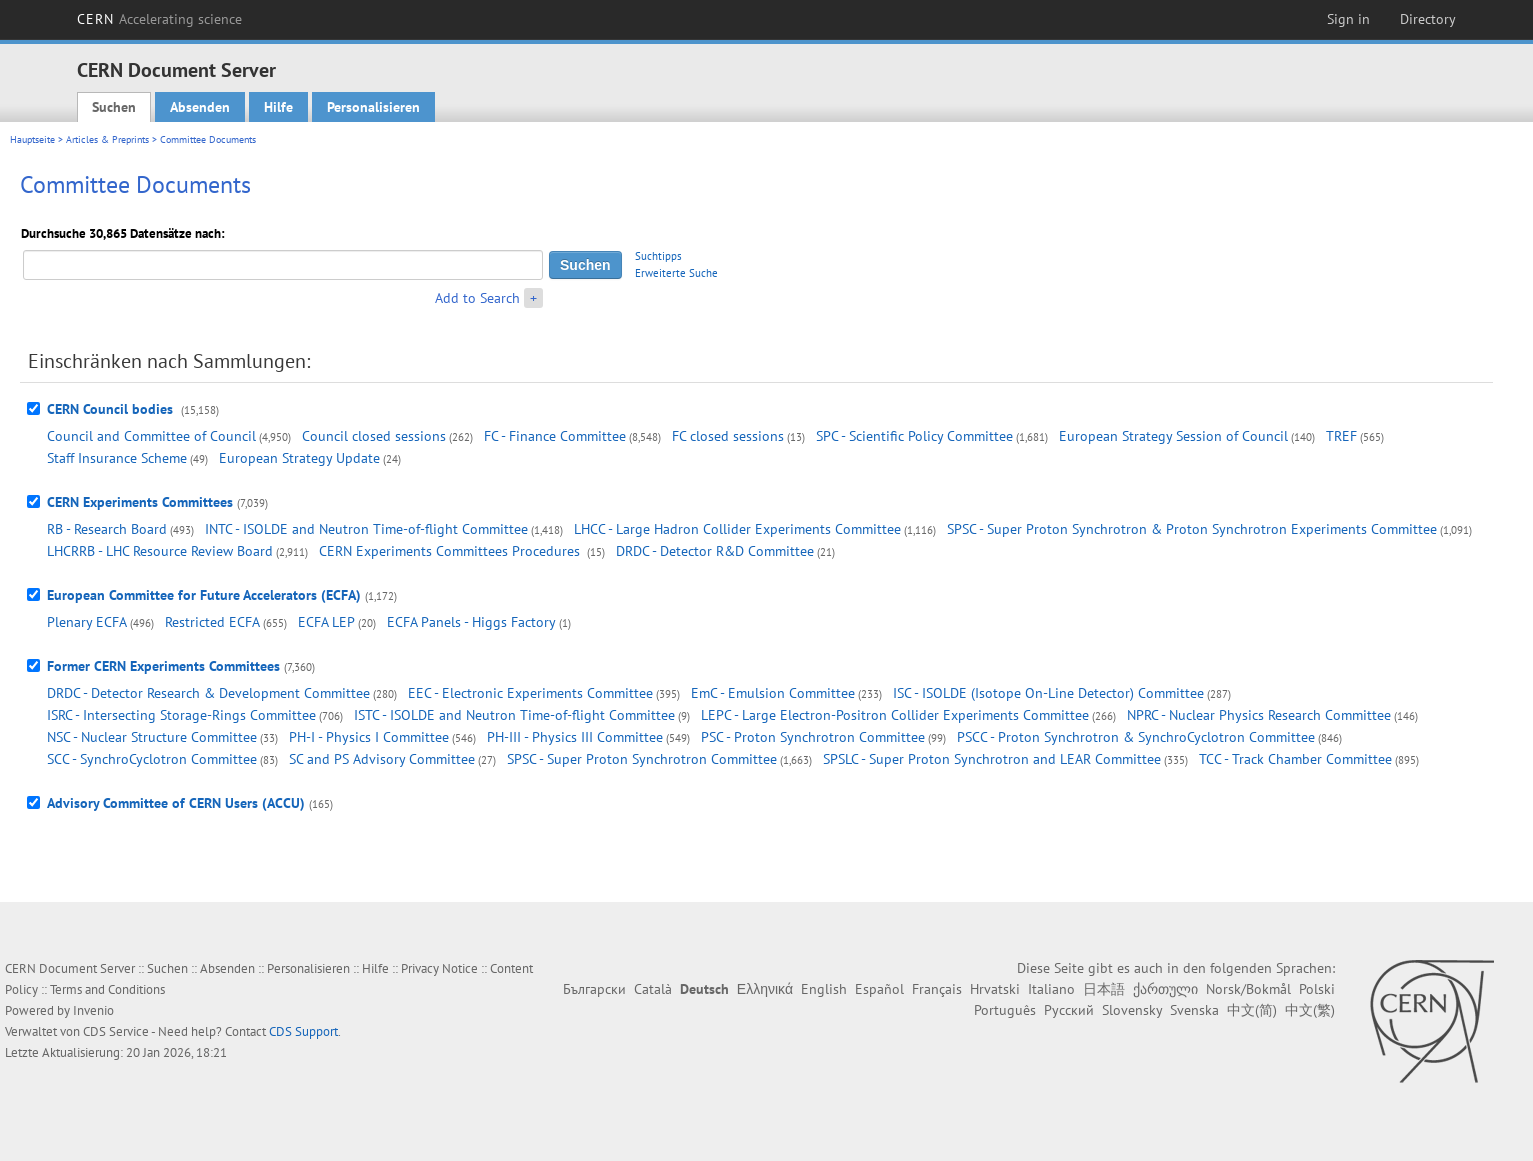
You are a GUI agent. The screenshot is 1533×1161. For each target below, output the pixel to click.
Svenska (1194, 1010)
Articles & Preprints (107, 139)
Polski (1317, 989)
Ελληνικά (765, 989)
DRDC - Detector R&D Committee (715, 551)
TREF (1341, 436)
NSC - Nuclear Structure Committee (152, 737)
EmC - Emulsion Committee (773, 693)
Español (879, 989)
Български (594, 989)
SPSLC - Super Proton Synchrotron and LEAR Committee (992, 759)
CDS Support (303, 1031)
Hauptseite (32, 139)
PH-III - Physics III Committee (575, 737)
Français (937, 989)
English (824, 989)
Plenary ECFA (87, 622)
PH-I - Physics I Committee (369, 737)
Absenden (200, 107)
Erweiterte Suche (676, 273)
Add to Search (477, 298)
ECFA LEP (326, 622)
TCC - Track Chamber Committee (1295, 759)
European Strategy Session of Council (1173, 436)
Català (653, 989)
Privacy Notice (439, 968)
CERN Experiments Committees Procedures (451, 551)
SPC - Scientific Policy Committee (914, 436)
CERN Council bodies (112, 409)
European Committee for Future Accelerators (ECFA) (204, 595)
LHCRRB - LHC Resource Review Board (160, 551)
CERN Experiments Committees (140, 502)
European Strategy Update (299, 458)
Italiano (1051, 989)
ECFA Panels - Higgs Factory (471, 622)
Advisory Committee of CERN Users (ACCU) (176, 803)
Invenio (93, 1010)
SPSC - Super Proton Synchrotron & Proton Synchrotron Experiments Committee (1192, 529)
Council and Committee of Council (151, 436)
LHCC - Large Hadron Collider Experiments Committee (737, 529)
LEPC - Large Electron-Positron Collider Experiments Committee (895, 715)
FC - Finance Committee (555, 436)
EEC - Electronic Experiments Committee (530, 693)
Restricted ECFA (212, 622)
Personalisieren (373, 107)
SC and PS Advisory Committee (382, 759)
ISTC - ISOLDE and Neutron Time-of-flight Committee (514, 715)
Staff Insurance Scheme (117, 458)
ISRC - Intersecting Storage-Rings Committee (181, 715)
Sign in (1348, 19)
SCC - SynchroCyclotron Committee (152, 759)
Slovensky (1132, 1010)
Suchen (114, 107)
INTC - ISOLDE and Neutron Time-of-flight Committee (366, 529)
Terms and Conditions (107, 989)
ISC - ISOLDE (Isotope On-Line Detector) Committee (1048, 693)
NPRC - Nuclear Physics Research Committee (1259, 715)
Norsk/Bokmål (1248, 989)
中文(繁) (1310, 1010)
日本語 (1104, 989)
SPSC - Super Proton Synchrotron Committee (642, 759)
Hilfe (278, 107)
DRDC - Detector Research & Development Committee (208, 693)
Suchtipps (658, 256)
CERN (160, 19)
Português (1005, 1010)
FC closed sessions (728, 436)
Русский (1069, 1010)
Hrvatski (995, 989)
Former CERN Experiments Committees (163, 666)
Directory (1428, 19)
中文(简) (1252, 1010)
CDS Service (116, 1031)
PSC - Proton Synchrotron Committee (813, 737)
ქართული (1165, 989)
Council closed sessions (374, 436)
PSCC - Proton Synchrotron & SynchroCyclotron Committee (1136, 737)
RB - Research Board (107, 529)
